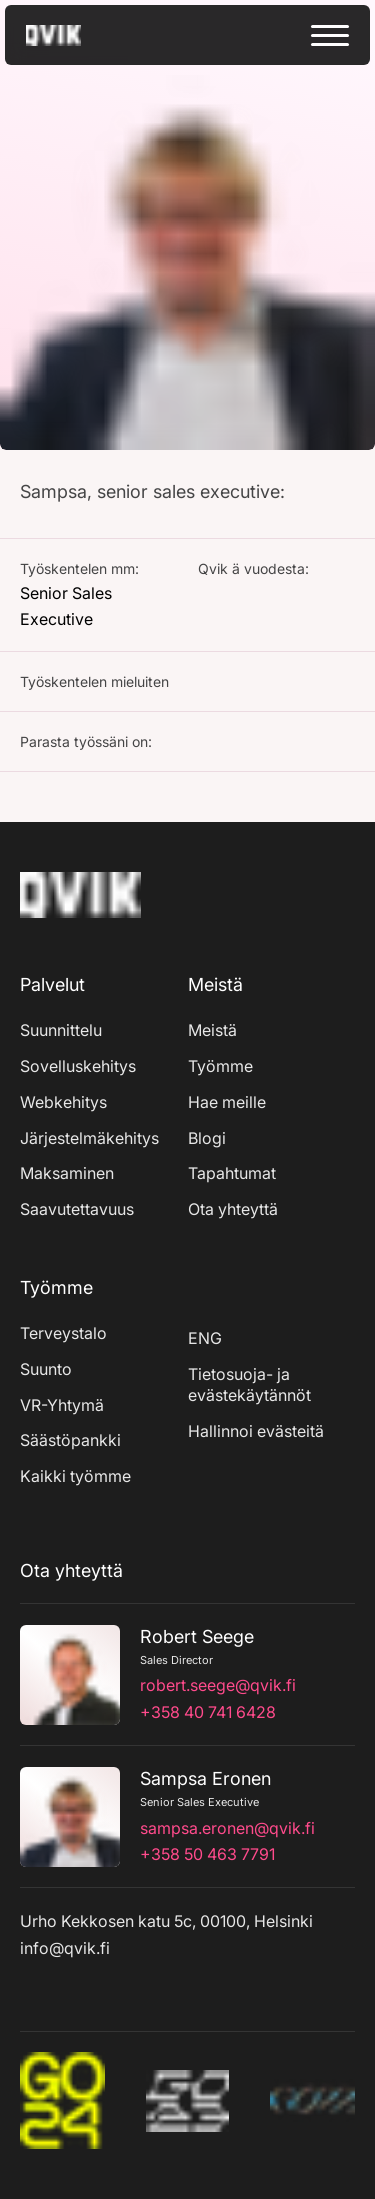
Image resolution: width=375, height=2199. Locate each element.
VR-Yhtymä (62, 1405)
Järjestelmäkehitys (89, 1138)
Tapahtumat (232, 1173)
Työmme (220, 1066)
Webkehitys (63, 1102)
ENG (205, 1338)
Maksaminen (67, 1173)
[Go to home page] (71, 35)
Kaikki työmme (75, 1476)
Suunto (46, 1369)
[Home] (80, 922)
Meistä (212, 1030)
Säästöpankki (70, 1440)
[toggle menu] (330, 35)
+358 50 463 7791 (207, 1854)
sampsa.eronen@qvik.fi (227, 1828)
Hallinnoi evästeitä (256, 1431)
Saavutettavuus (77, 1209)
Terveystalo (63, 1333)
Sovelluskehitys (78, 1066)
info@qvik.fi (65, 1948)
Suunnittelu (61, 1030)
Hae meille (227, 1102)
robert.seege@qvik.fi (218, 1685)
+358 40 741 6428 (208, 1712)
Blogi (207, 1138)
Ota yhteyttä (233, 1209)
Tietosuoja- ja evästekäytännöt (249, 1385)
